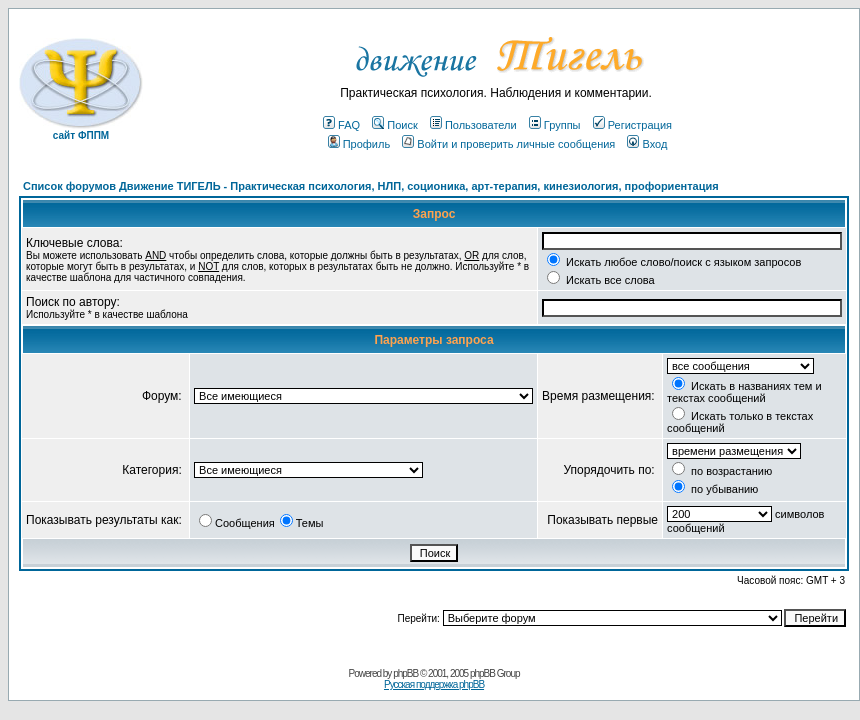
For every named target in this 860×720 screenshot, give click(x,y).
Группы (555, 125)
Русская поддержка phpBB (434, 684)
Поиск (394, 125)
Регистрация (632, 125)
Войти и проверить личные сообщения (508, 144)
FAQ (341, 125)
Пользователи (473, 125)
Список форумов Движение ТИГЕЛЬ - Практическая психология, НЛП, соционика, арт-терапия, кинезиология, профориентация (371, 186)
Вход (647, 144)
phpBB (405, 673)
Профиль (359, 144)
